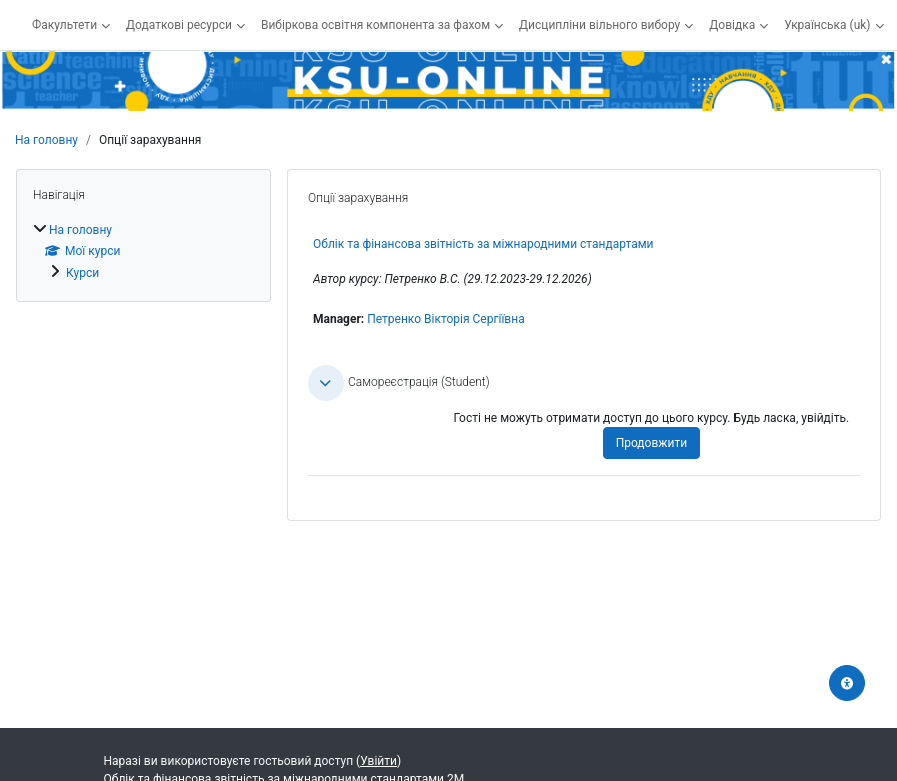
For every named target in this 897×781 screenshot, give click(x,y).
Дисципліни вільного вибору (599, 25)
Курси (82, 273)
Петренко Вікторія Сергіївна (445, 319)
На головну (46, 140)
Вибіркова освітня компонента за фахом (375, 25)
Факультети (64, 25)
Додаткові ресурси (179, 25)
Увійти (378, 761)
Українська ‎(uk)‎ (827, 25)
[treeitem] (143, 251)
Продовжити (651, 443)
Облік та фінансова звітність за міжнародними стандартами (483, 244)
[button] (326, 383)
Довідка (732, 25)
